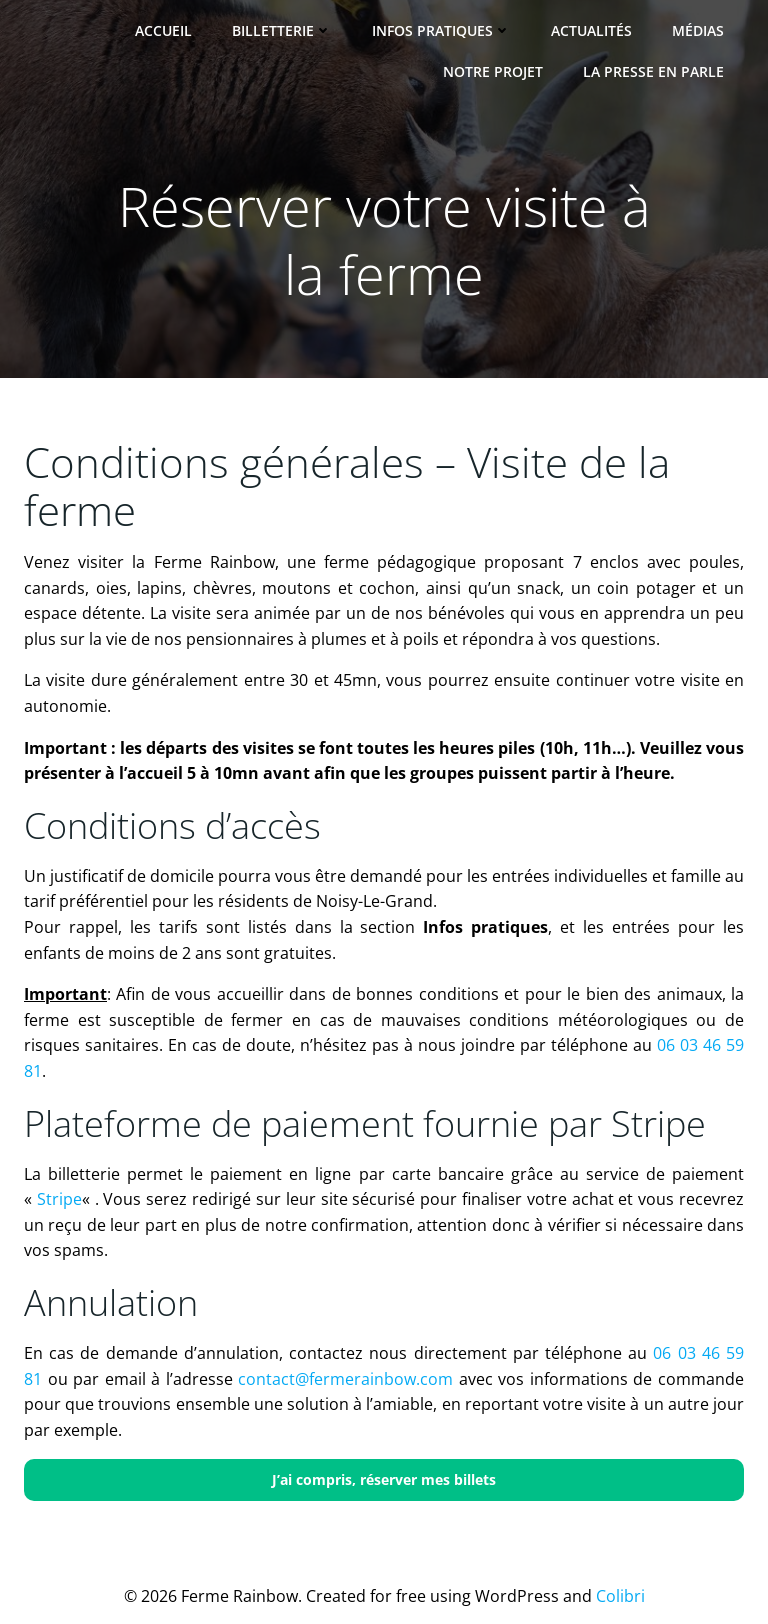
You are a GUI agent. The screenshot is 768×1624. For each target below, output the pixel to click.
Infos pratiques (441, 30)
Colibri (620, 1596)
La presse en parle (653, 71)
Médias (698, 30)
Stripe (59, 1199)
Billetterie (282, 30)
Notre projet (493, 71)
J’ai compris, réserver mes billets (384, 1479)
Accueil (163, 30)
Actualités (591, 30)
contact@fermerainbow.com (345, 1379)
